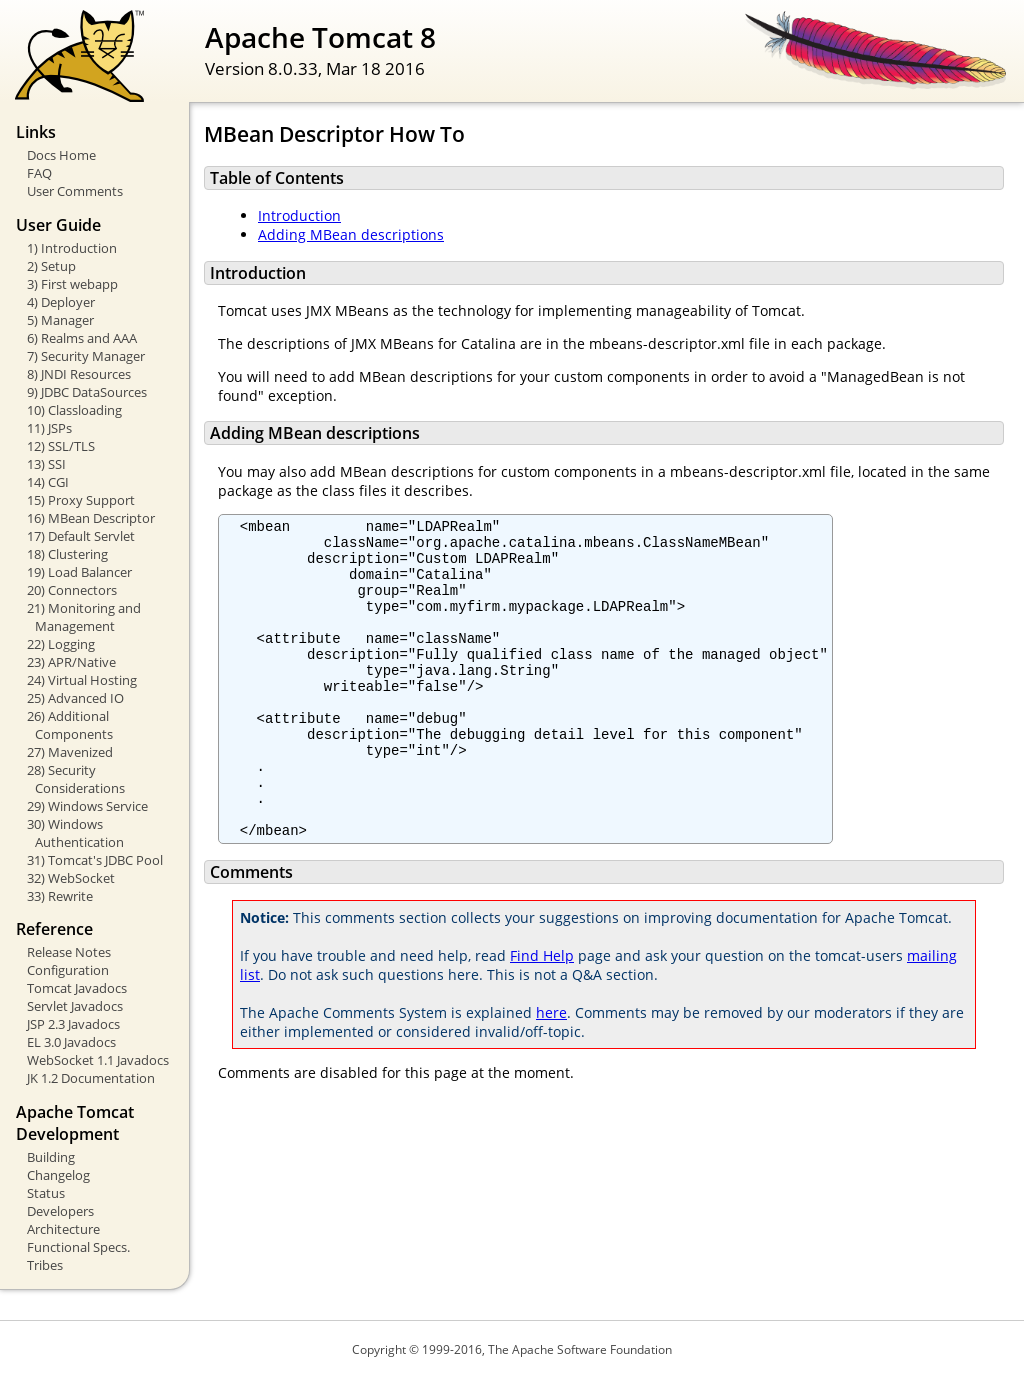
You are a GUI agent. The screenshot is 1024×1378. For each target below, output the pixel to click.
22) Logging (61, 644)
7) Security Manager (86, 356)
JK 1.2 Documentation (91, 1078)
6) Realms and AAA (82, 338)
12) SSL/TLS (61, 446)
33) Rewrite (60, 896)
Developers (60, 1211)
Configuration (68, 970)
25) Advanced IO (75, 698)
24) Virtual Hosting (82, 680)
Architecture (63, 1229)
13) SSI (46, 464)
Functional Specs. (78, 1247)
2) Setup (51, 266)
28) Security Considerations (76, 779)
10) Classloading (74, 410)
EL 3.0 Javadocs (71, 1042)
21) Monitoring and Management (84, 617)
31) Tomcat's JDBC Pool (95, 860)
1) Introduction (72, 248)
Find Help (542, 1015)
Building (51, 1157)
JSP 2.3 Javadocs (73, 1024)
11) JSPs (49, 428)
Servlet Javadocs (75, 1006)
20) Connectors (72, 590)
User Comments (75, 191)
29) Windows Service (87, 806)
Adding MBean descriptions (351, 234)
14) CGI (48, 482)
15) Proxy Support (81, 500)
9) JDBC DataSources (87, 392)
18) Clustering (67, 554)
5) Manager (60, 320)
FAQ (39, 173)
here (551, 1072)
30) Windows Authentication (75, 833)
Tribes (45, 1265)
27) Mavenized (70, 752)
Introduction (299, 215)
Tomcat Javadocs (77, 988)
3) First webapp (72, 284)
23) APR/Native (71, 662)
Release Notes (69, 952)
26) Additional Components (70, 725)
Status (46, 1193)
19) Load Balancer (79, 572)
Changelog (58, 1175)
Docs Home (61, 155)
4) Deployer (61, 302)
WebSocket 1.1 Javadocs (98, 1060)
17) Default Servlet (81, 536)
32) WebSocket (71, 878)
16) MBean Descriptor (91, 518)
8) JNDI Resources (79, 374)
